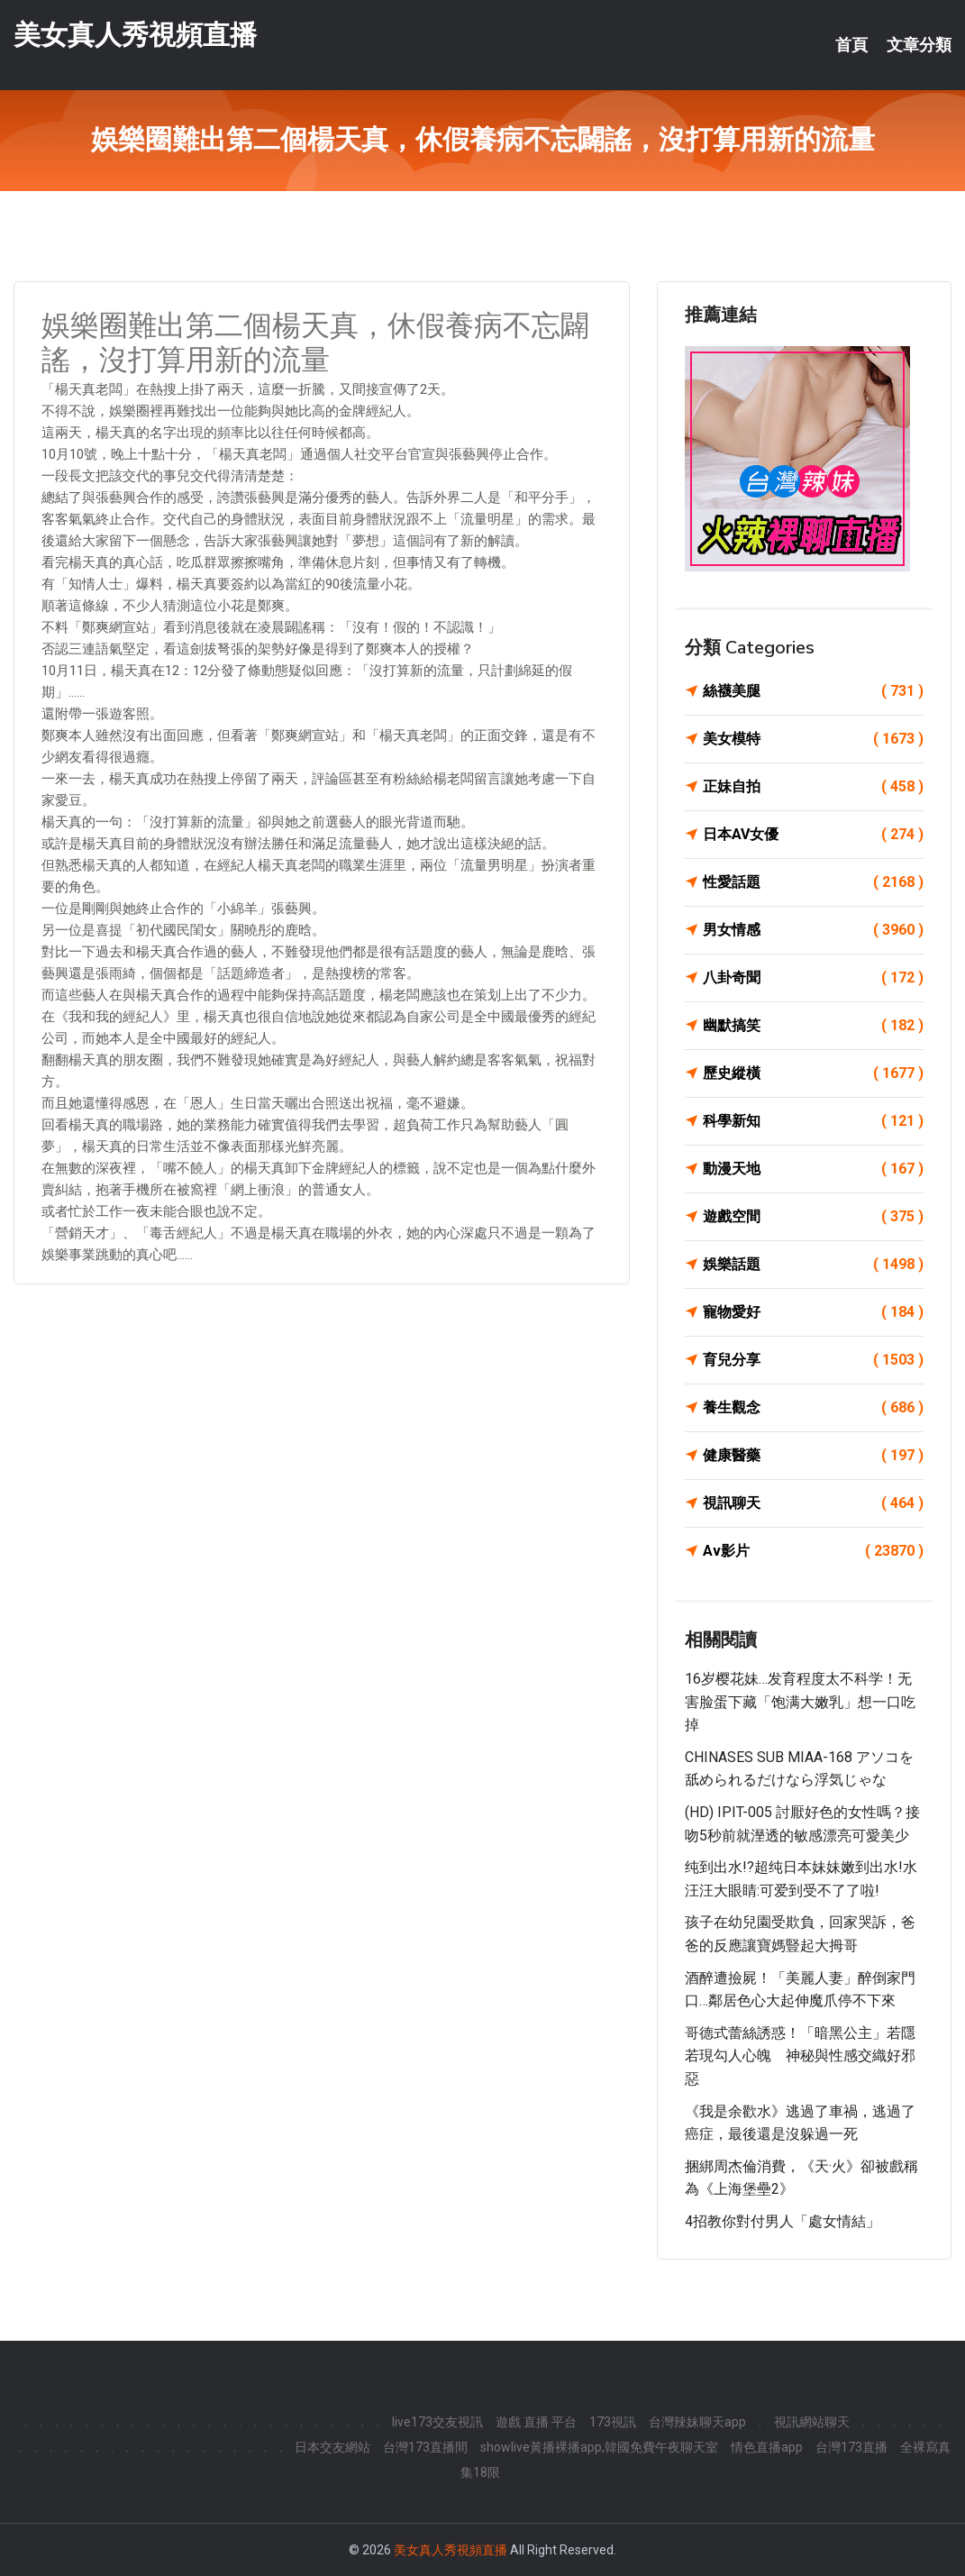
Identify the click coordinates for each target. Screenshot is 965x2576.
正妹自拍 (813, 786)
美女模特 (813, 739)
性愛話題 (813, 882)
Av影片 (813, 1551)
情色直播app (767, 2447)
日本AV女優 (813, 834)
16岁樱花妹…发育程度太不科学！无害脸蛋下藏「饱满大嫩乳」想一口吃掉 (800, 1701)
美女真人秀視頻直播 (135, 34)
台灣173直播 (851, 2447)
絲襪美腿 (813, 691)
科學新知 (813, 1121)
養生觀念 (813, 1407)
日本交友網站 (332, 2447)
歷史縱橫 (813, 1073)
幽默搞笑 (813, 1025)
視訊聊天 (813, 1503)
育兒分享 (813, 1360)
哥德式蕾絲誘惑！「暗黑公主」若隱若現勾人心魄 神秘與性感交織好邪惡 (800, 2055)
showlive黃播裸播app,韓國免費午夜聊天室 (599, 2447)
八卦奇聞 (813, 978)
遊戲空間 (813, 1216)
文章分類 (919, 45)
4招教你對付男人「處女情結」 (782, 2221)
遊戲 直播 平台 (536, 2422)
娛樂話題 (813, 1264)
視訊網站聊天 (812, 2422)
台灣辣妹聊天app (697, 2422)
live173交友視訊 (437, 2422)
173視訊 (612, 2422)
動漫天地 (813, 1169)
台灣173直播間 (425, 2447)
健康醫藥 (813, 1455)
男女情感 (813, 930)
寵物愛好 (813, 1312)
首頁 (851, 45)
